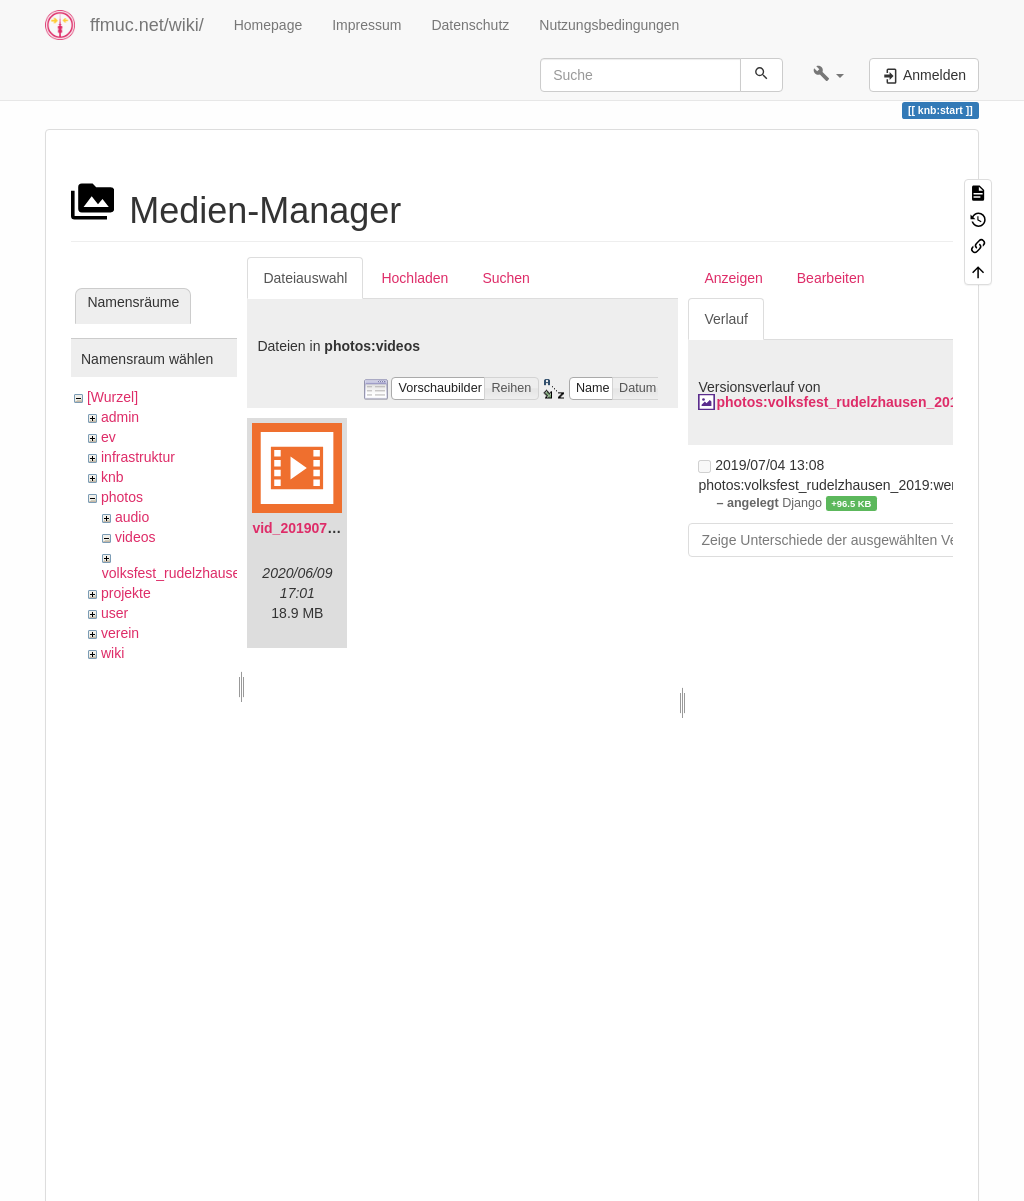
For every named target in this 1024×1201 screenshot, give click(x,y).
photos (122, 497)
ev (108, 437)
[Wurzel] (112, 397)
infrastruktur (138, 457)
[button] (828, 75)
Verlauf (726, 319)
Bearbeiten (831, 278)
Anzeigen (733, 278)
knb (112, 477)
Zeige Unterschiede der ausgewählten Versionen (852, 540)
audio (132, 517)
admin (120, 417)
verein (120, 633)
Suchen (505, 278)
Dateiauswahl (305, 278)
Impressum (366, 25)
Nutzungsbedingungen (609, 25)
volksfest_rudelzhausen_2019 (194, 573)
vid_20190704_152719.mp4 (340, 528)
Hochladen (414, 278)
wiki (112, 653)
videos (135, 537)
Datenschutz (470, 25)
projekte (126, 593)
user (114, 613)
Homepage (268, 25)
